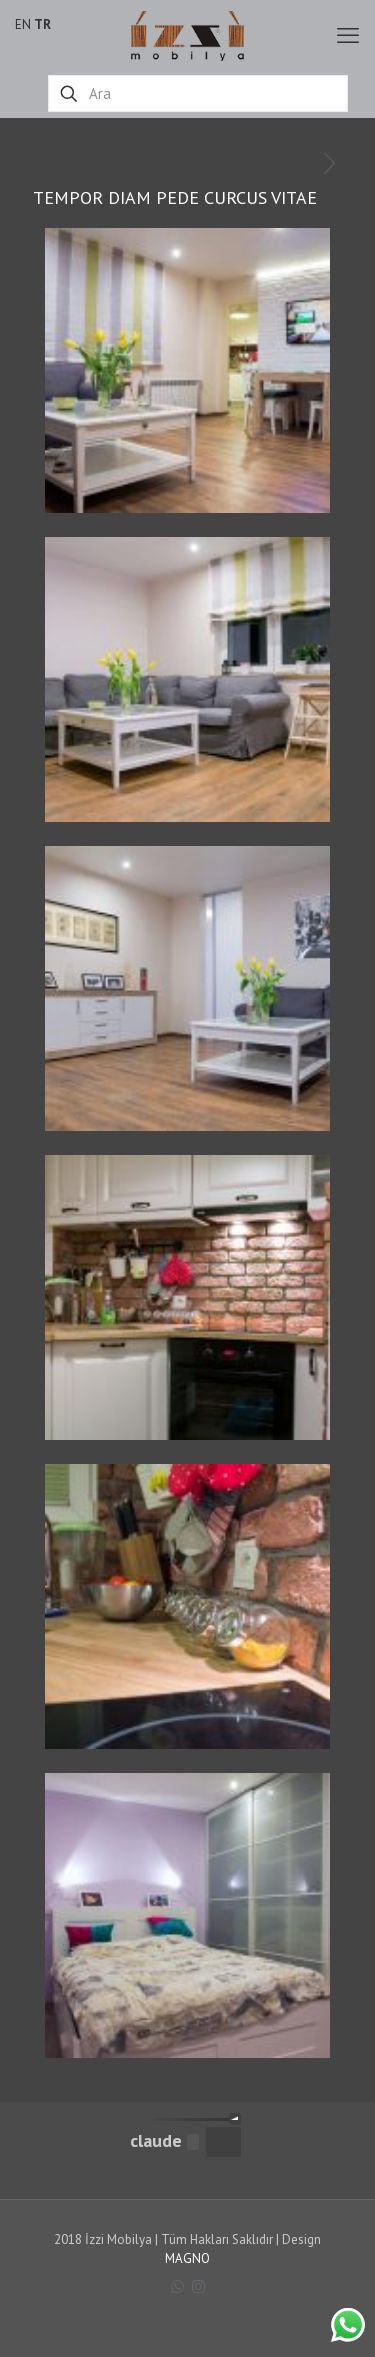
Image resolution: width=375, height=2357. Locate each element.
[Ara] (198, 93)
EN (23, 24)
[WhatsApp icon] (177, 2286)
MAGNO (187, 2258)
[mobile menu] (348, 35)
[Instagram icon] (198, 2286)
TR (42, 24)
